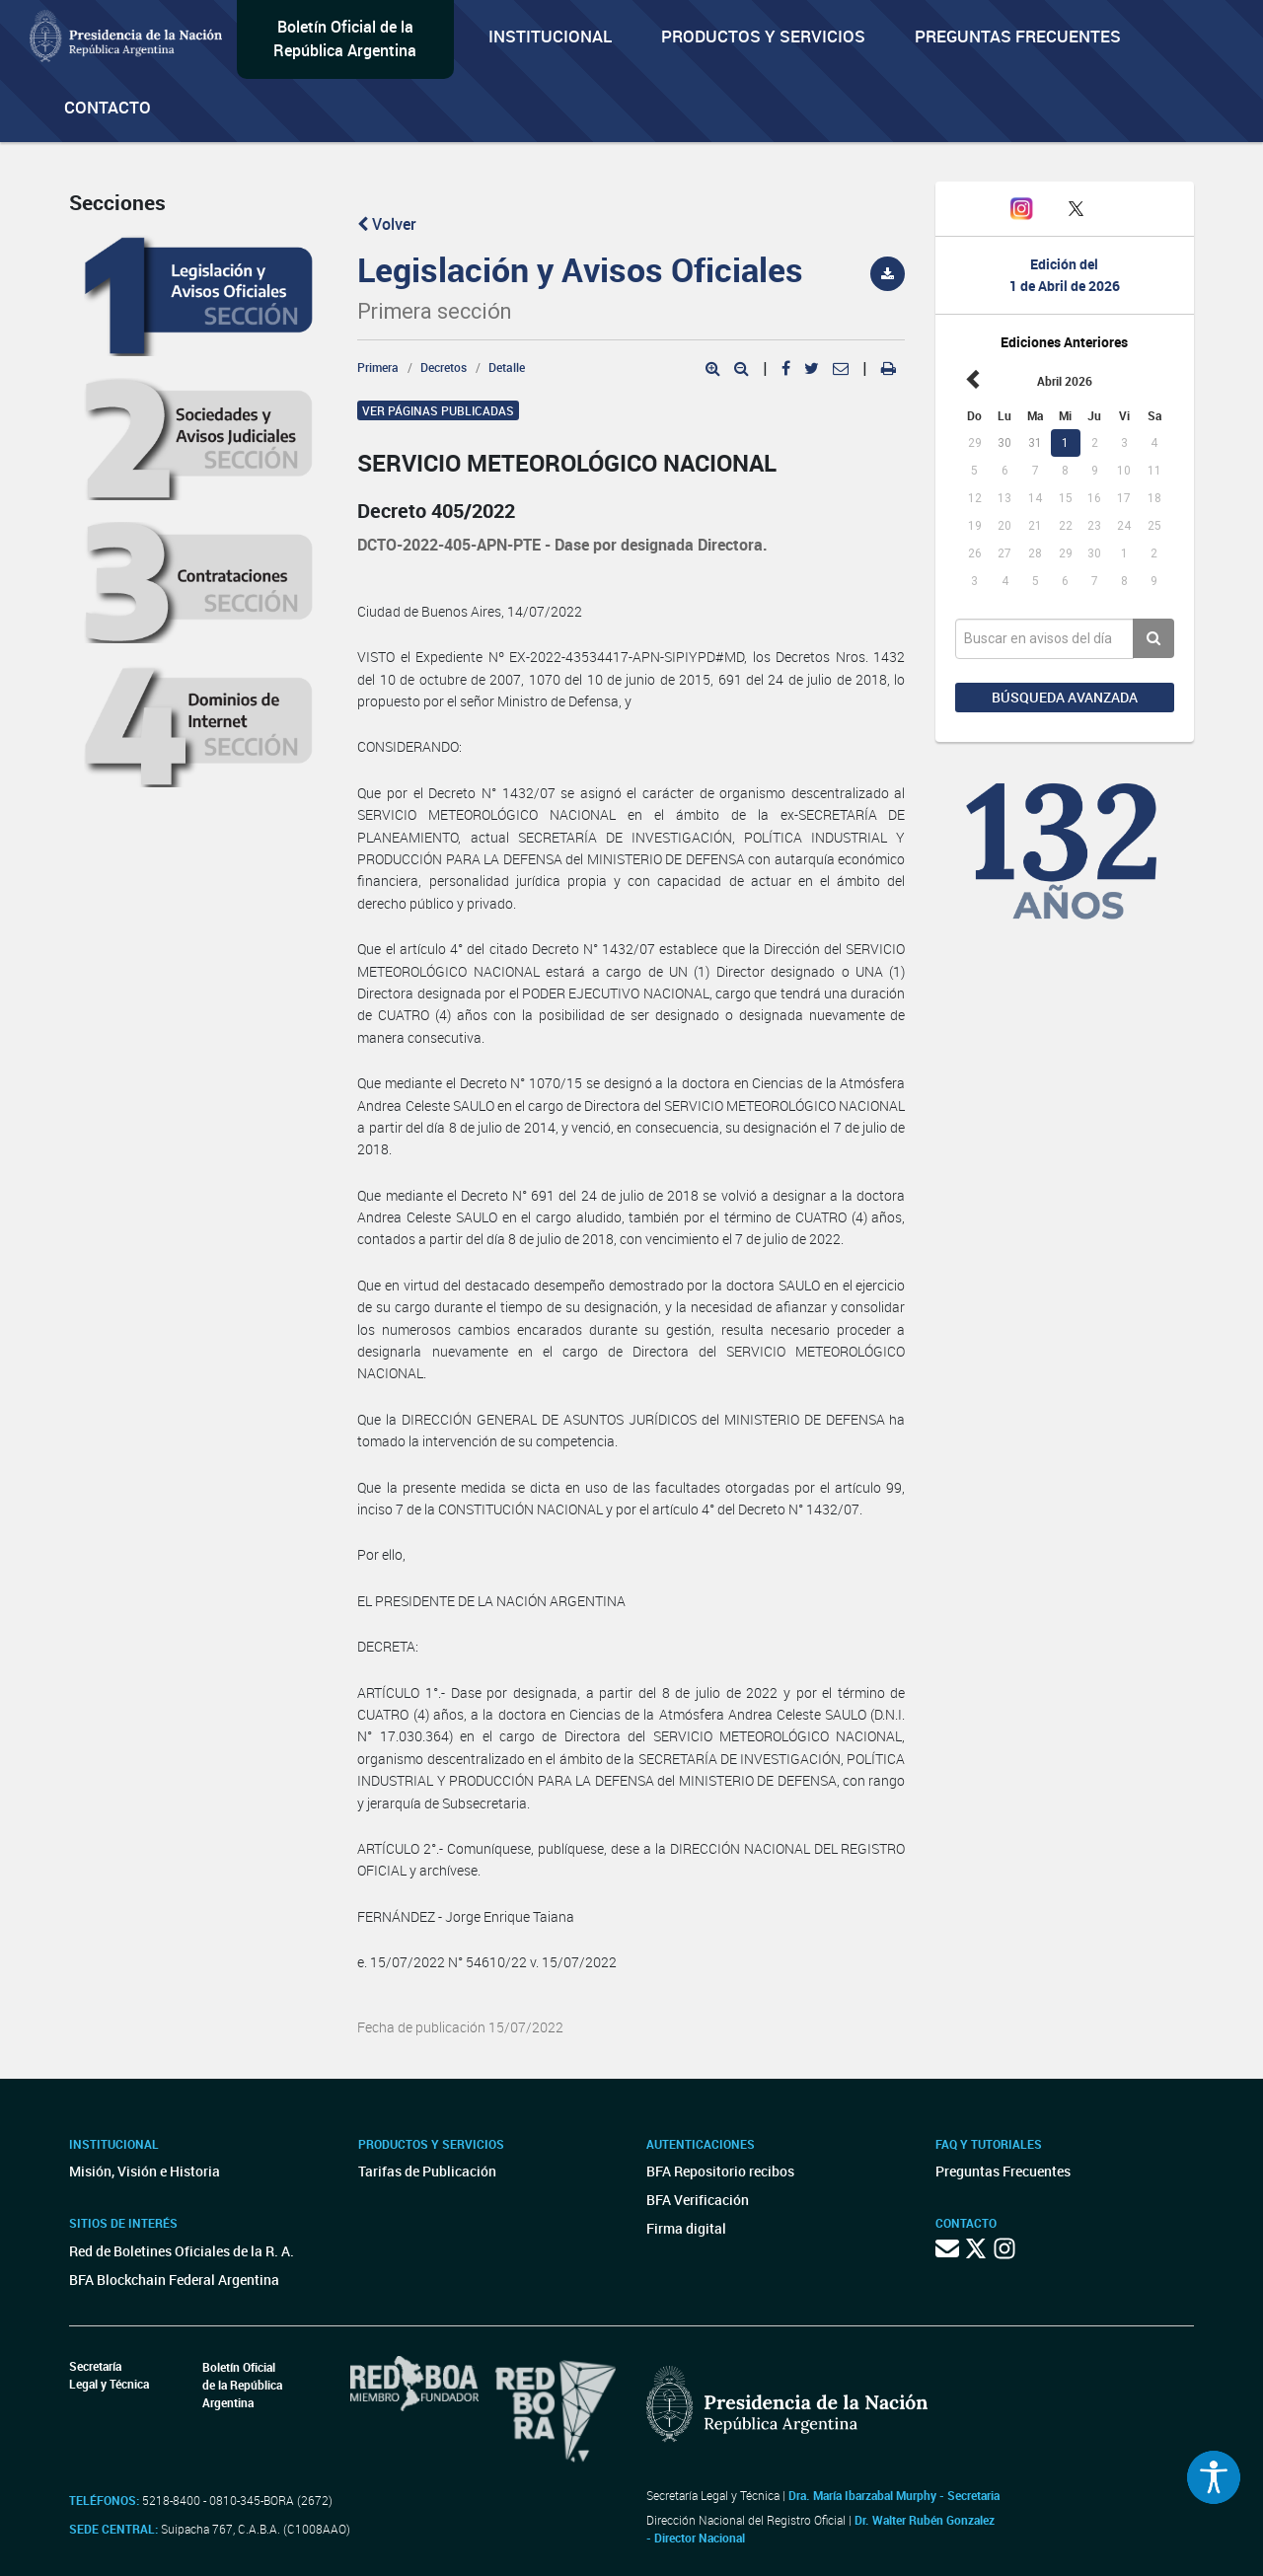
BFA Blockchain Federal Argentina (174, 2279)
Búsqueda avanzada (1065, 697)
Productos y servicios (763, 36)
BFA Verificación (697, 2199)
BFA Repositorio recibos (720, 2171)
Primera (378, 367)
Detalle (506, 367)
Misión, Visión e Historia (144, 2171)
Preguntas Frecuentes (1018, 36)
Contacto (107, 107)
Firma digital (686, 2228)
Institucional (550, 36)
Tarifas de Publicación (427, 2171)
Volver (386, 224)
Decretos (443, 367)
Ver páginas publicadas (438, 410)
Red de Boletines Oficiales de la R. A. (181, 2251)
